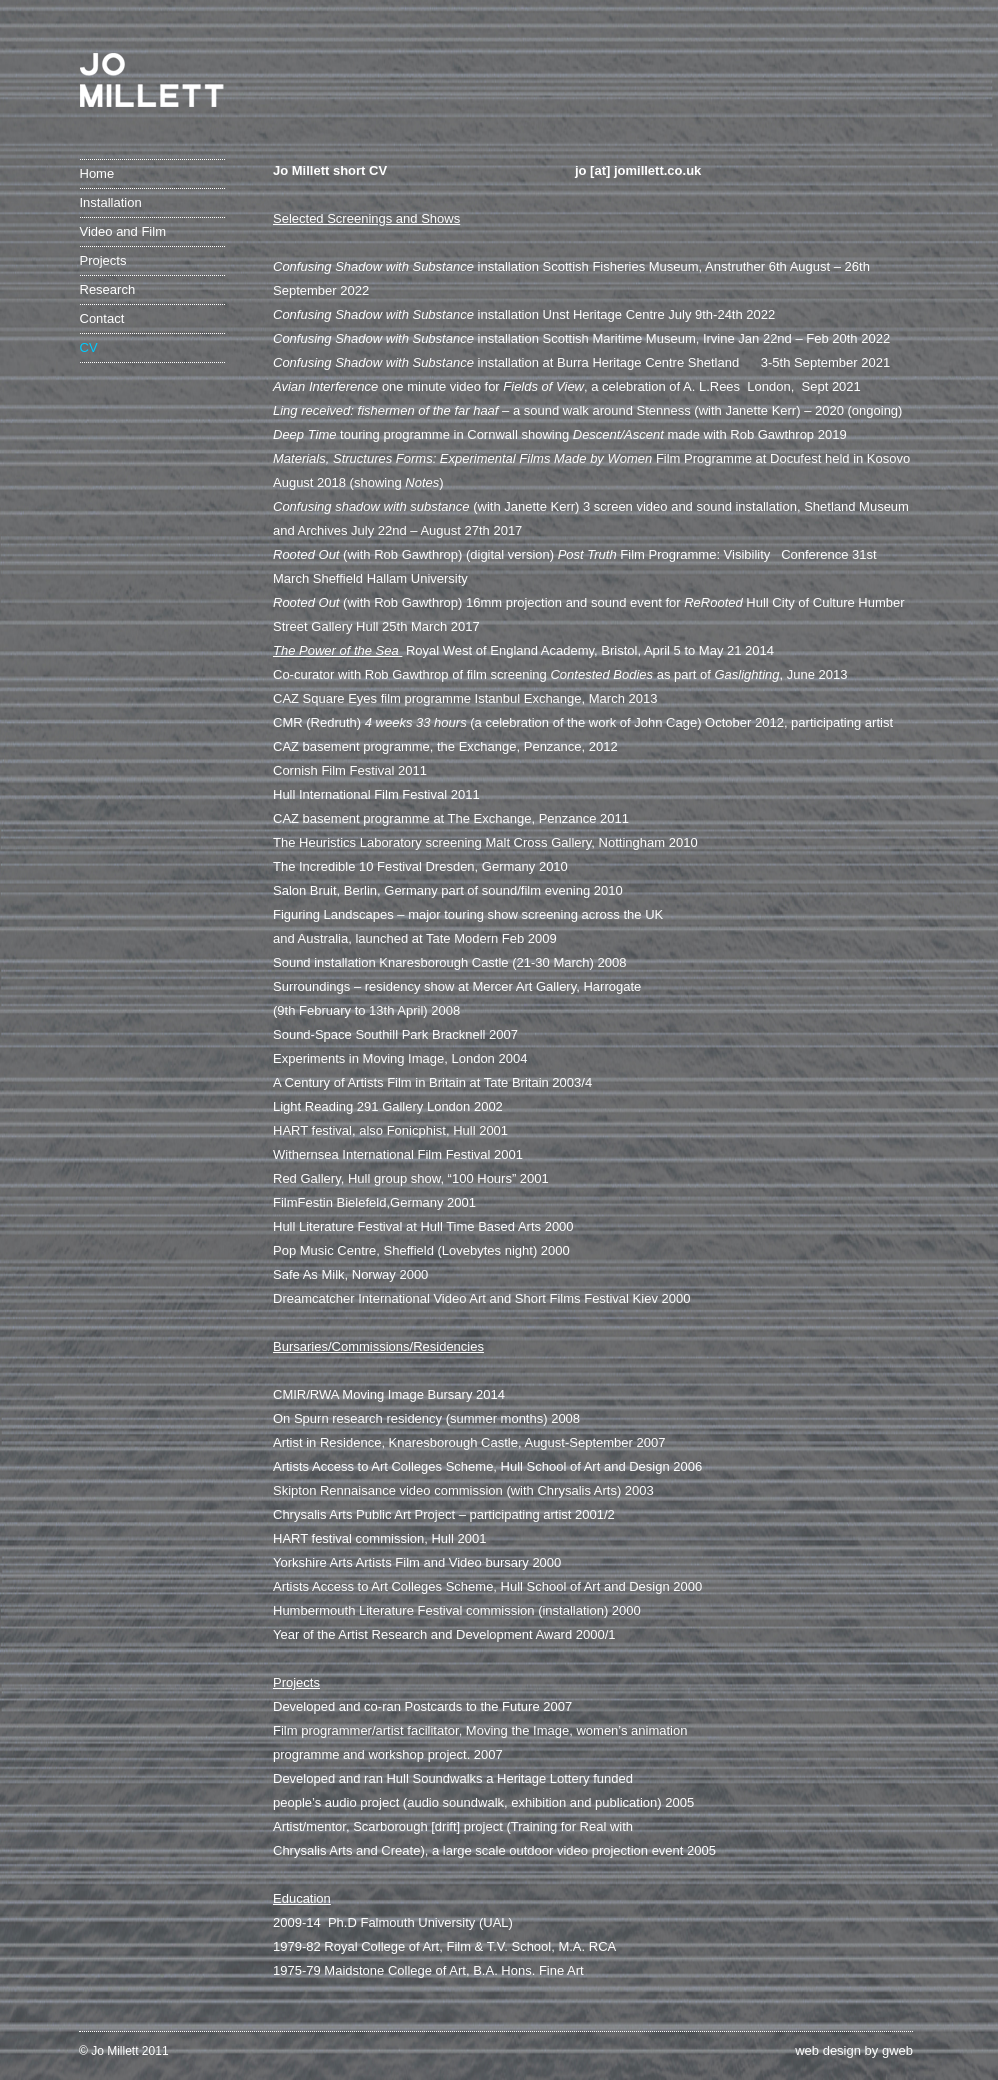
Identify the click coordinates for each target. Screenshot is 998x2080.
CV (89, 347)
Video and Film (123, 231)
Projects (103, 260)
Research (108, 289)
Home (97, 173)
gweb (897, 2050)
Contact (102, 318)
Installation (111, 202)
